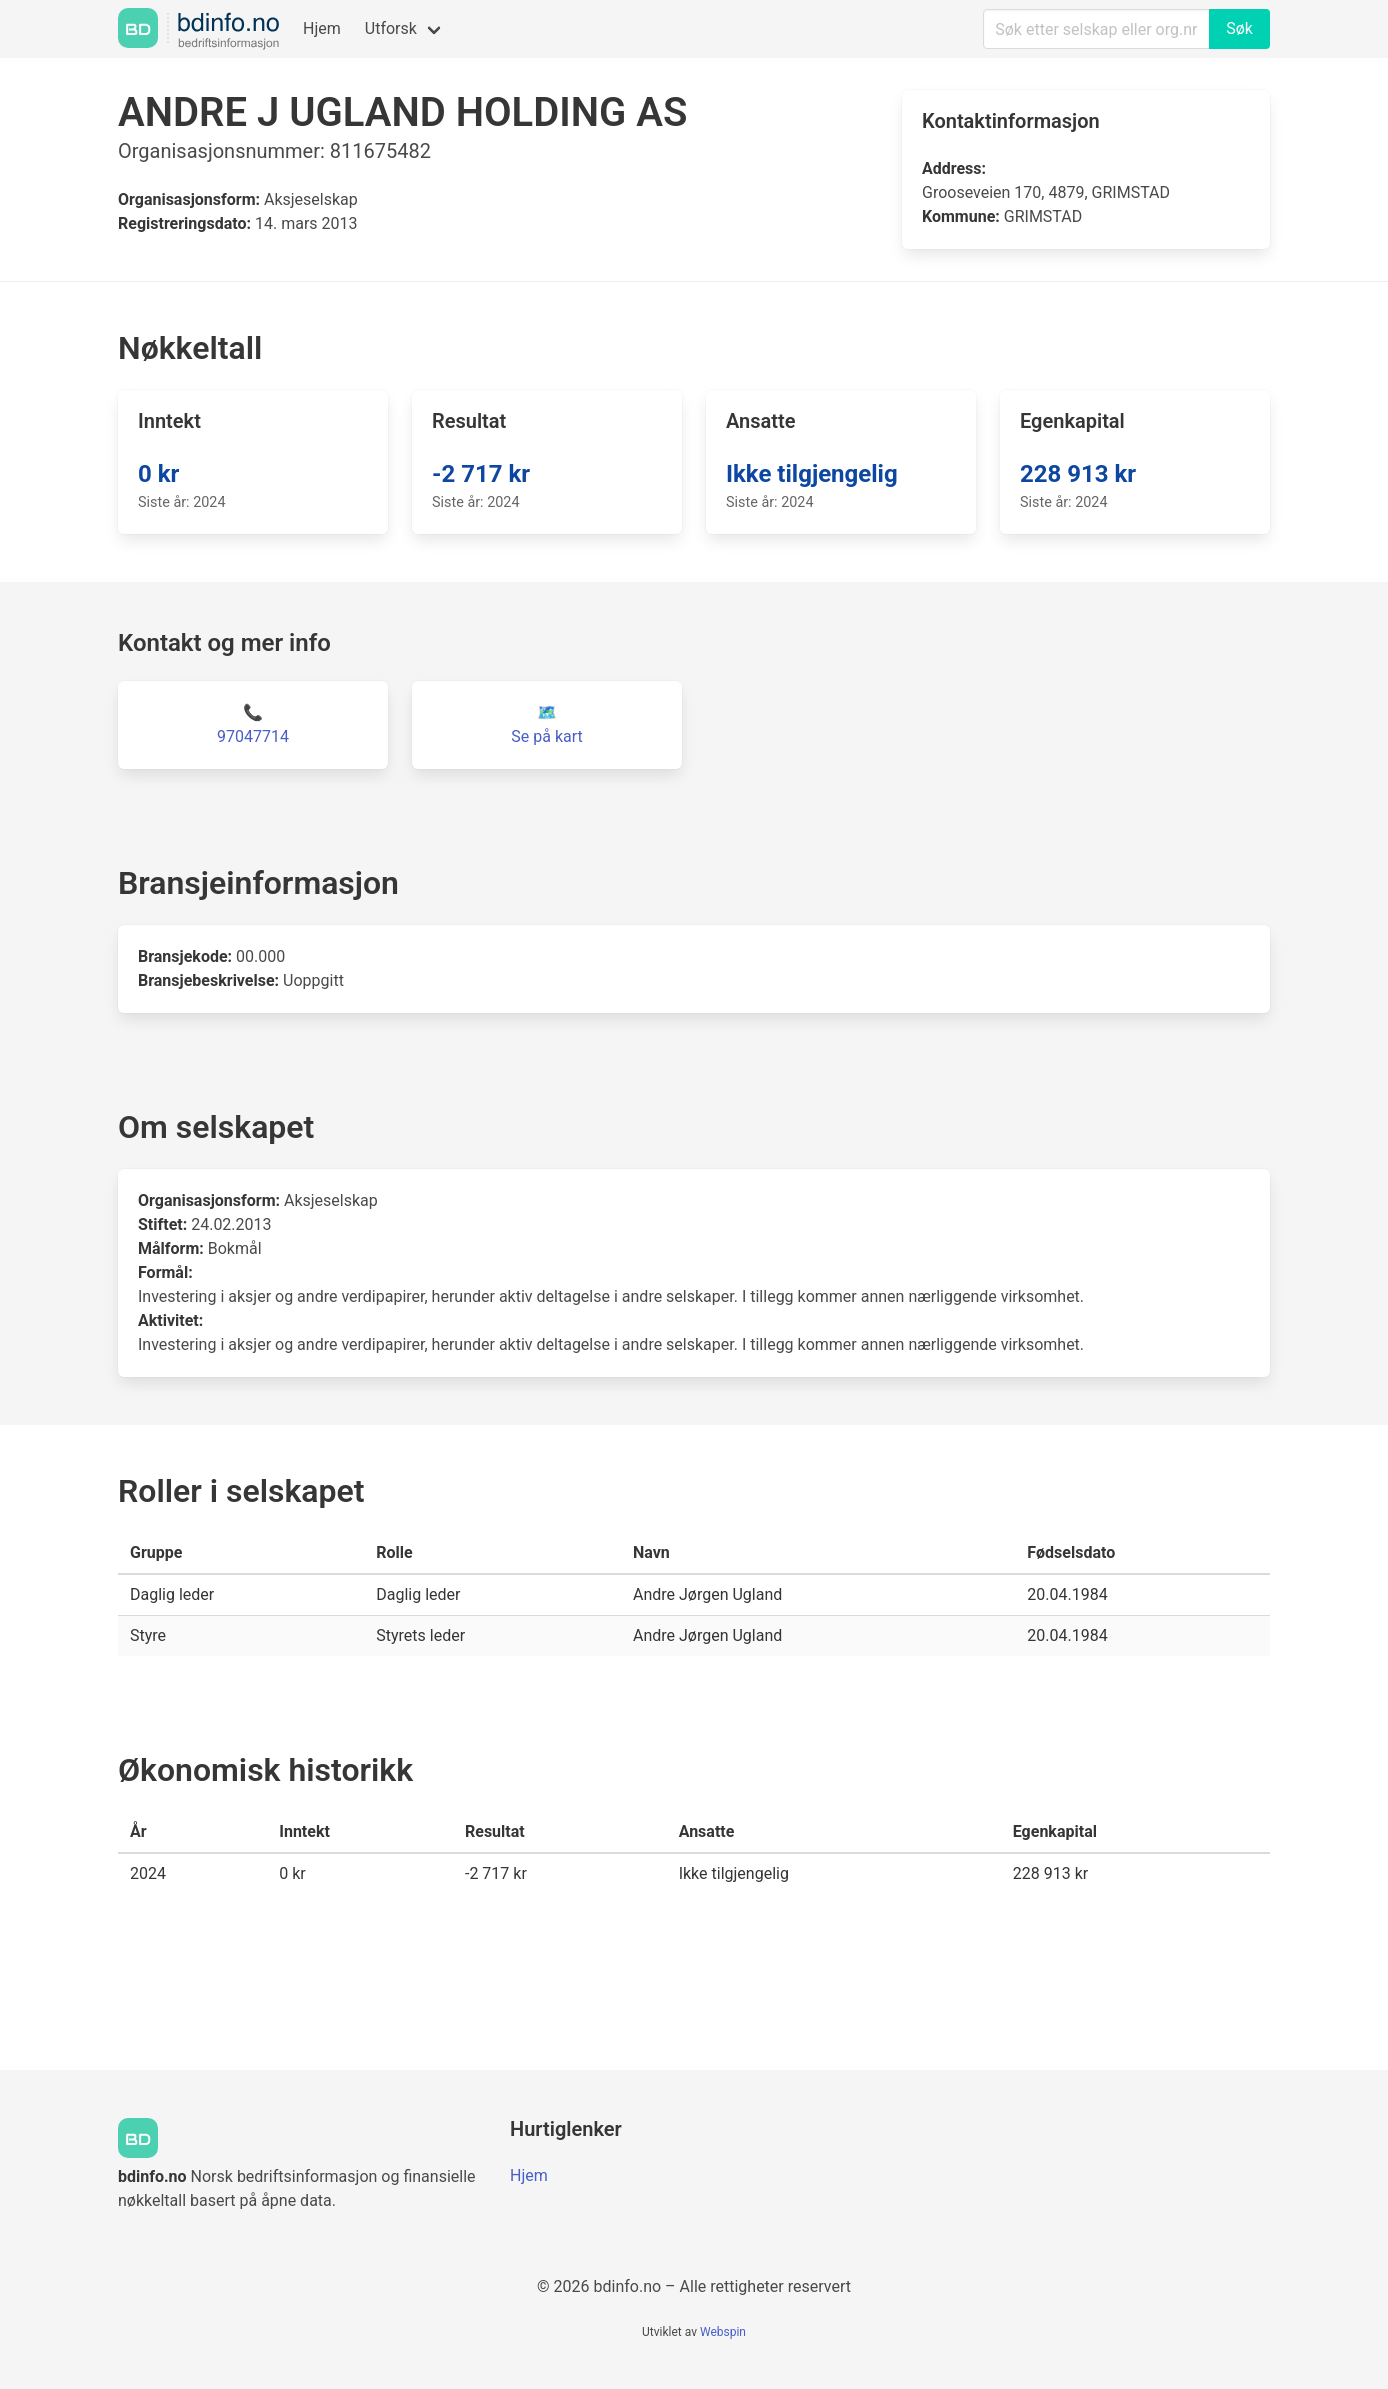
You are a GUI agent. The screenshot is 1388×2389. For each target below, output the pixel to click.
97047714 (253, 736)
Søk (1239, 28)
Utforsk (391, 28)
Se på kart (546, 736)
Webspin (723, 2332)
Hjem (322, 28)
